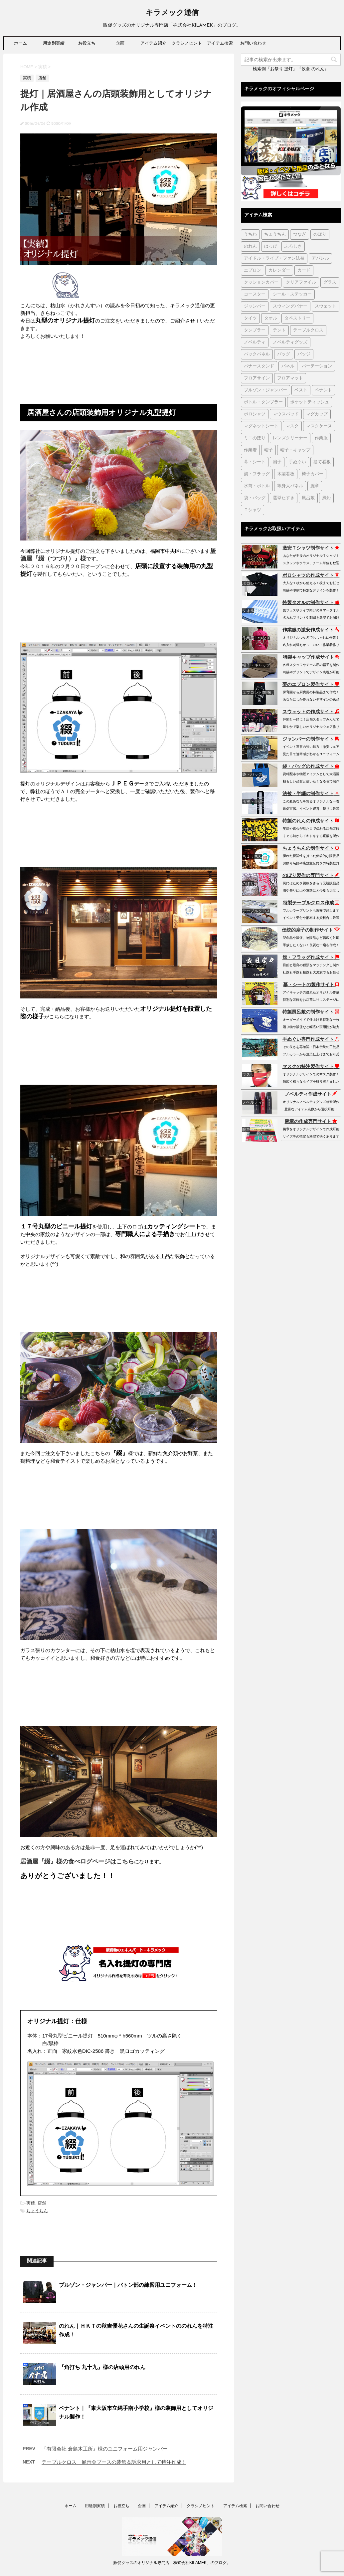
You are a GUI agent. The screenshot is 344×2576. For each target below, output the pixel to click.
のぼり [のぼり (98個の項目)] (319, 234)
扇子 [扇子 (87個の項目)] (277, 462)
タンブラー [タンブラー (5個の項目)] (254, 330)
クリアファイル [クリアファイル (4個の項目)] (301, 282)
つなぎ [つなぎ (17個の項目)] (299, 234)
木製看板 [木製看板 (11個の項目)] (285, 474)
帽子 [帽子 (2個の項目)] (268, 450)
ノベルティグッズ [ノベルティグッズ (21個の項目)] (290, 342)
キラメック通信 (172, 13)
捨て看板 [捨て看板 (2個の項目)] (322, 462)
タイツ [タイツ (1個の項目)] (250, 318)
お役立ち (86, 43)
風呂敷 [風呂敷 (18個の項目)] (308, 498)
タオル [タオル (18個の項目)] (270, 318)
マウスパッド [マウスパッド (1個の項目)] (286, 414)
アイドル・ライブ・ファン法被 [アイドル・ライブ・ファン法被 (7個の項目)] (274, 258)
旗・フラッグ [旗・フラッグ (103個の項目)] (257, 474)
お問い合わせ (253, 43)
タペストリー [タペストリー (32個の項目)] (297, 318)
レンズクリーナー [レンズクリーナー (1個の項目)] (290, 438)
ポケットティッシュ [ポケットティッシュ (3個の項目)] (309, 402)
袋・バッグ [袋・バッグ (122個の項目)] (254, 498)
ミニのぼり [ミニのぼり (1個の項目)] (254, 438)
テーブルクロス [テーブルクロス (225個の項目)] (308, 330)
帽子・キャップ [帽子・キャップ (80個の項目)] (295, 450)
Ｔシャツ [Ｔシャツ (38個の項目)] (252, 510)
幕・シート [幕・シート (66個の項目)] (254, 462)
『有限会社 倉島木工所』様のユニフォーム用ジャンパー (105, 2449)
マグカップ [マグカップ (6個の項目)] (317, 414)
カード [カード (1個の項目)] (303, 270)
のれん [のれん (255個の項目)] (250, 246)
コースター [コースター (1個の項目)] (254, 294)
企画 (120, 43)
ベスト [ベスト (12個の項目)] (300, 390)
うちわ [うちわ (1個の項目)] (250, 234)
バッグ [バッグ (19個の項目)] (283, 354)
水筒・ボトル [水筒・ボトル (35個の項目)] (257, 486)
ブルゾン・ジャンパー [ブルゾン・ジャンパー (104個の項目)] (265, 390)
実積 (30, 2203)
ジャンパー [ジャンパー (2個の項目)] (254, 306)
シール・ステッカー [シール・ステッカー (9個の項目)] (292, 294)
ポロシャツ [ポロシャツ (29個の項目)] (254, 414)
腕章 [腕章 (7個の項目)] (314, 486)
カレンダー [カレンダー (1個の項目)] (279, 270)
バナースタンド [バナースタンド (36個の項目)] (259, 366)
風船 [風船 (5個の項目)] (326, 498)
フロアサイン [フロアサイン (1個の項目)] (257, 378)
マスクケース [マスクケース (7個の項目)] (319, 426)
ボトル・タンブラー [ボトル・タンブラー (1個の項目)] (263, 402)
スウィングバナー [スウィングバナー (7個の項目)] (290, 306)
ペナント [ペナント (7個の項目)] (323, 390)
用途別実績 (54, 43)
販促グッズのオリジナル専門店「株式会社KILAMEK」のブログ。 (172, 2562)
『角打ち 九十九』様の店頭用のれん (102, 2367)
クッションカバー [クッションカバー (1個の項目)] (261, 282)
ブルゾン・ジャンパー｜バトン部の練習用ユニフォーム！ (128, 2285)
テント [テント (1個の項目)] (279, 330)
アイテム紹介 (153, 43)
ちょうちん (37, 2210)
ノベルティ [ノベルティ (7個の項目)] (254, 342)
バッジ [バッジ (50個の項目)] (303, 354)
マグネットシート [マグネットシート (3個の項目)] (261, 426)
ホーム (20, 43)
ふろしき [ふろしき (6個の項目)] (293, 246)
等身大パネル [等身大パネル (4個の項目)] (290, 486)
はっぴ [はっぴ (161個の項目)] (270, 246)
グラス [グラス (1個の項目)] (329, 282)
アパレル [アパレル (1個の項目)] (320, 258)
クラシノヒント (187, 43)
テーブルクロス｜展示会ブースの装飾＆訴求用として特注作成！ (114, 2462)
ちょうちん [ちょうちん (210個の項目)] (275, 234)
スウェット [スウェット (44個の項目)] (325, 306)
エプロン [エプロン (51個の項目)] (252, 270)
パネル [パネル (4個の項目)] (287, 366)
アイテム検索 (220, 43)
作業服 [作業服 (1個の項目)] (321, 438)
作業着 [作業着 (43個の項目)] (250, 450)
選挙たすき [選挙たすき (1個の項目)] (283, 498)
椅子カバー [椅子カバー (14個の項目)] (312, 474)
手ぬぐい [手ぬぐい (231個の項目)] (297, 462)
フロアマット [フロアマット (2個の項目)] (290, 378)
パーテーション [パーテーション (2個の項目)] (317, 366)
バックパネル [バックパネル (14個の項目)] (257, 354)
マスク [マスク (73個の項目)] (292, 426)
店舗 (42, 2203)
